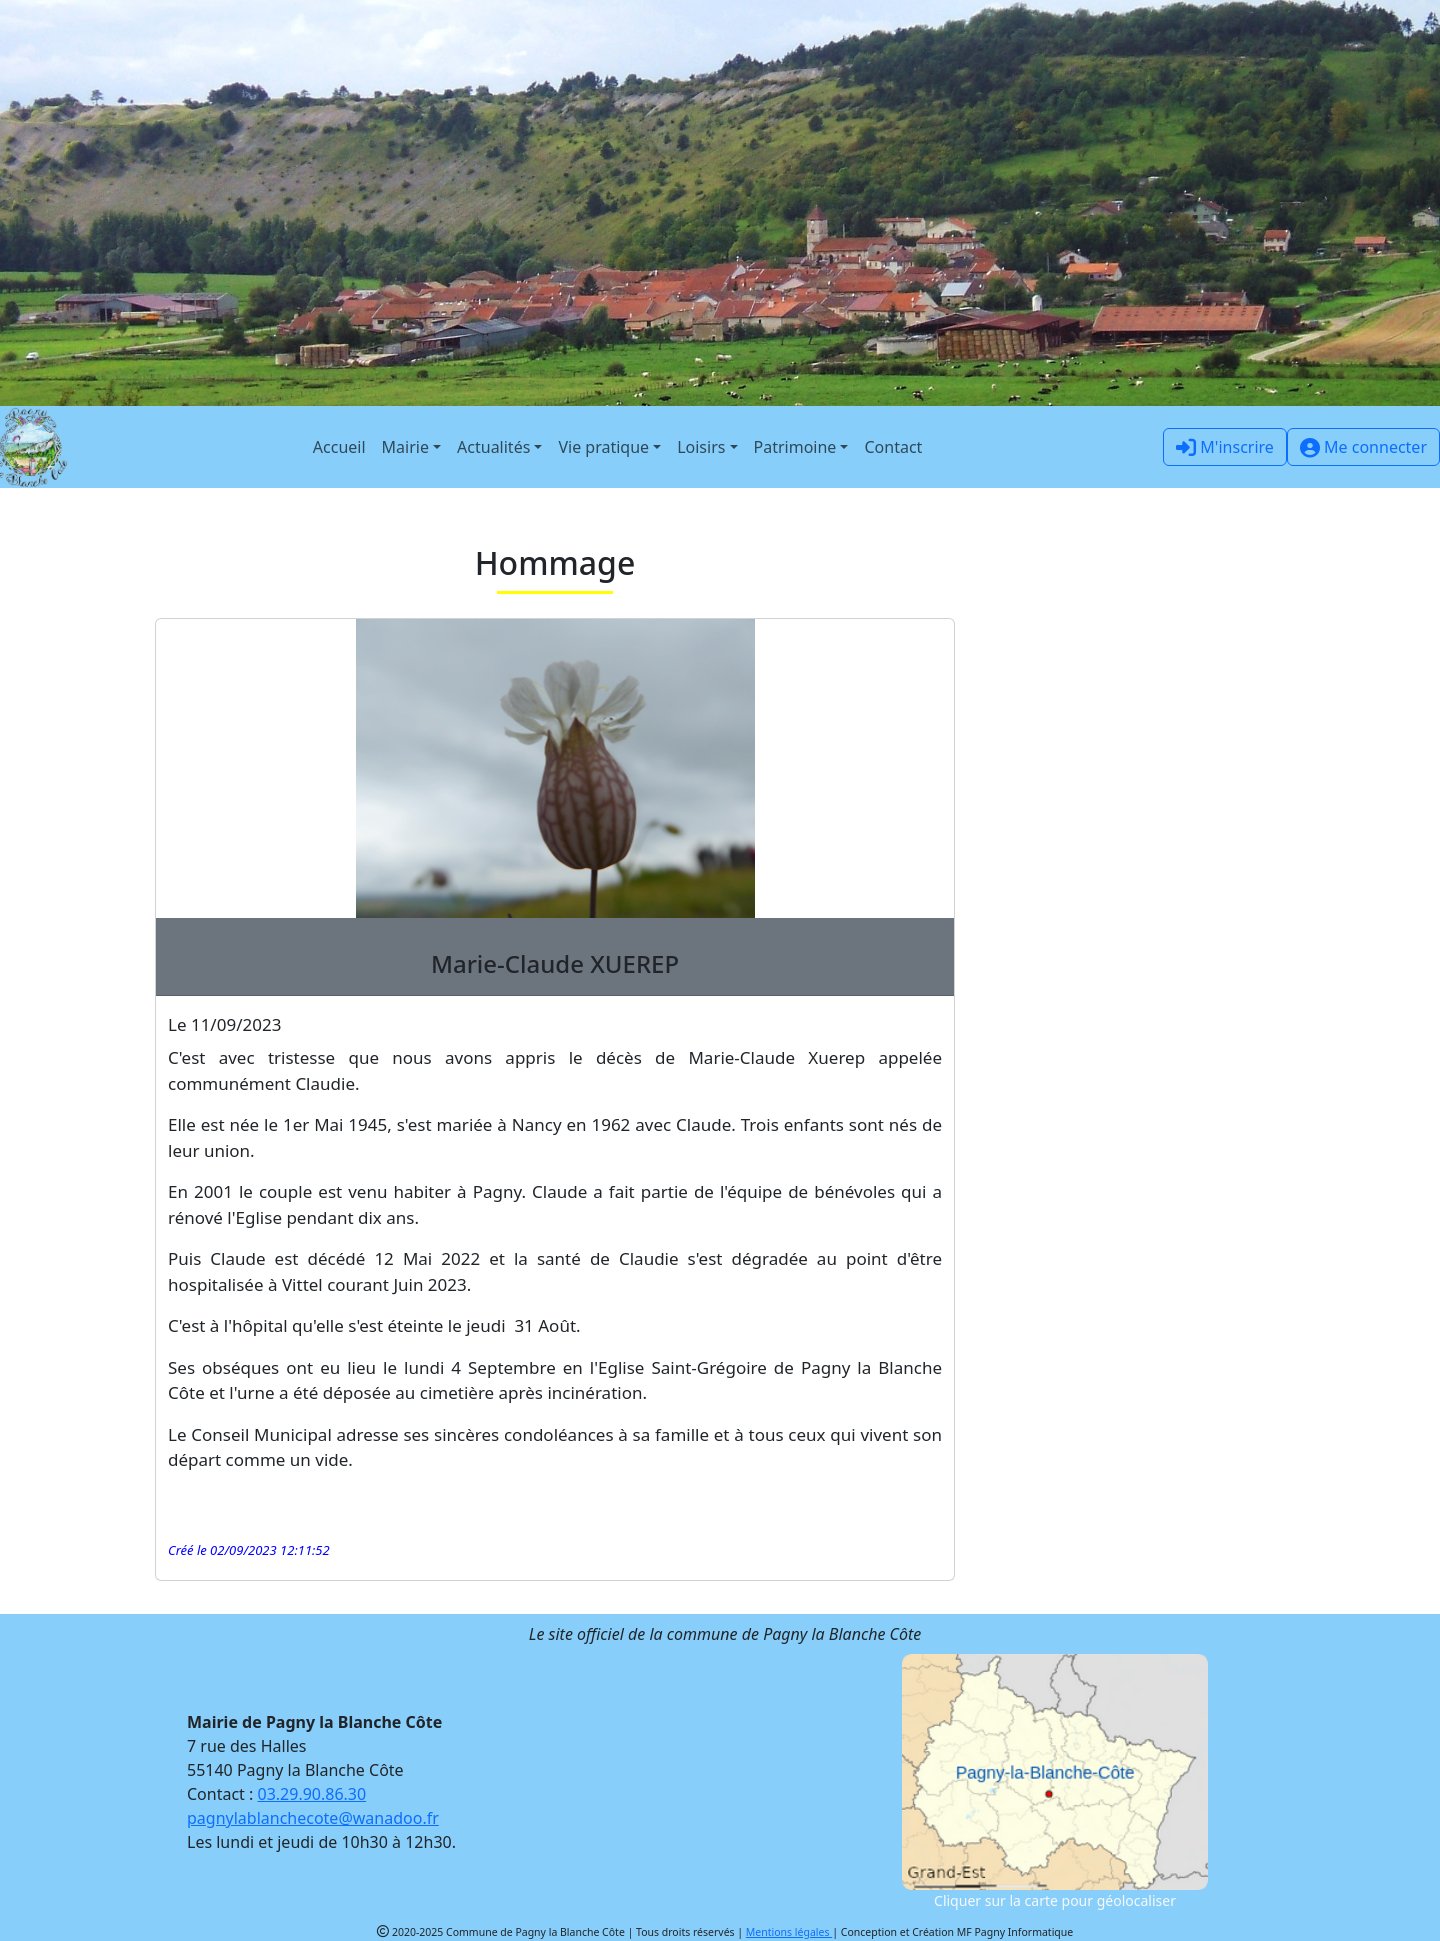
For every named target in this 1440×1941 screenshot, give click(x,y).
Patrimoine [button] (795, 447)
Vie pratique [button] (603, 447)
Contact (893, 447)
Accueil (339, 447)
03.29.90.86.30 (312, 1794)
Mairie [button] (405, 447)
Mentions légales (789, 1932)
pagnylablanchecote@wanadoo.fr (313, 1818)
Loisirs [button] (701, 447)
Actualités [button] (493, 447)
